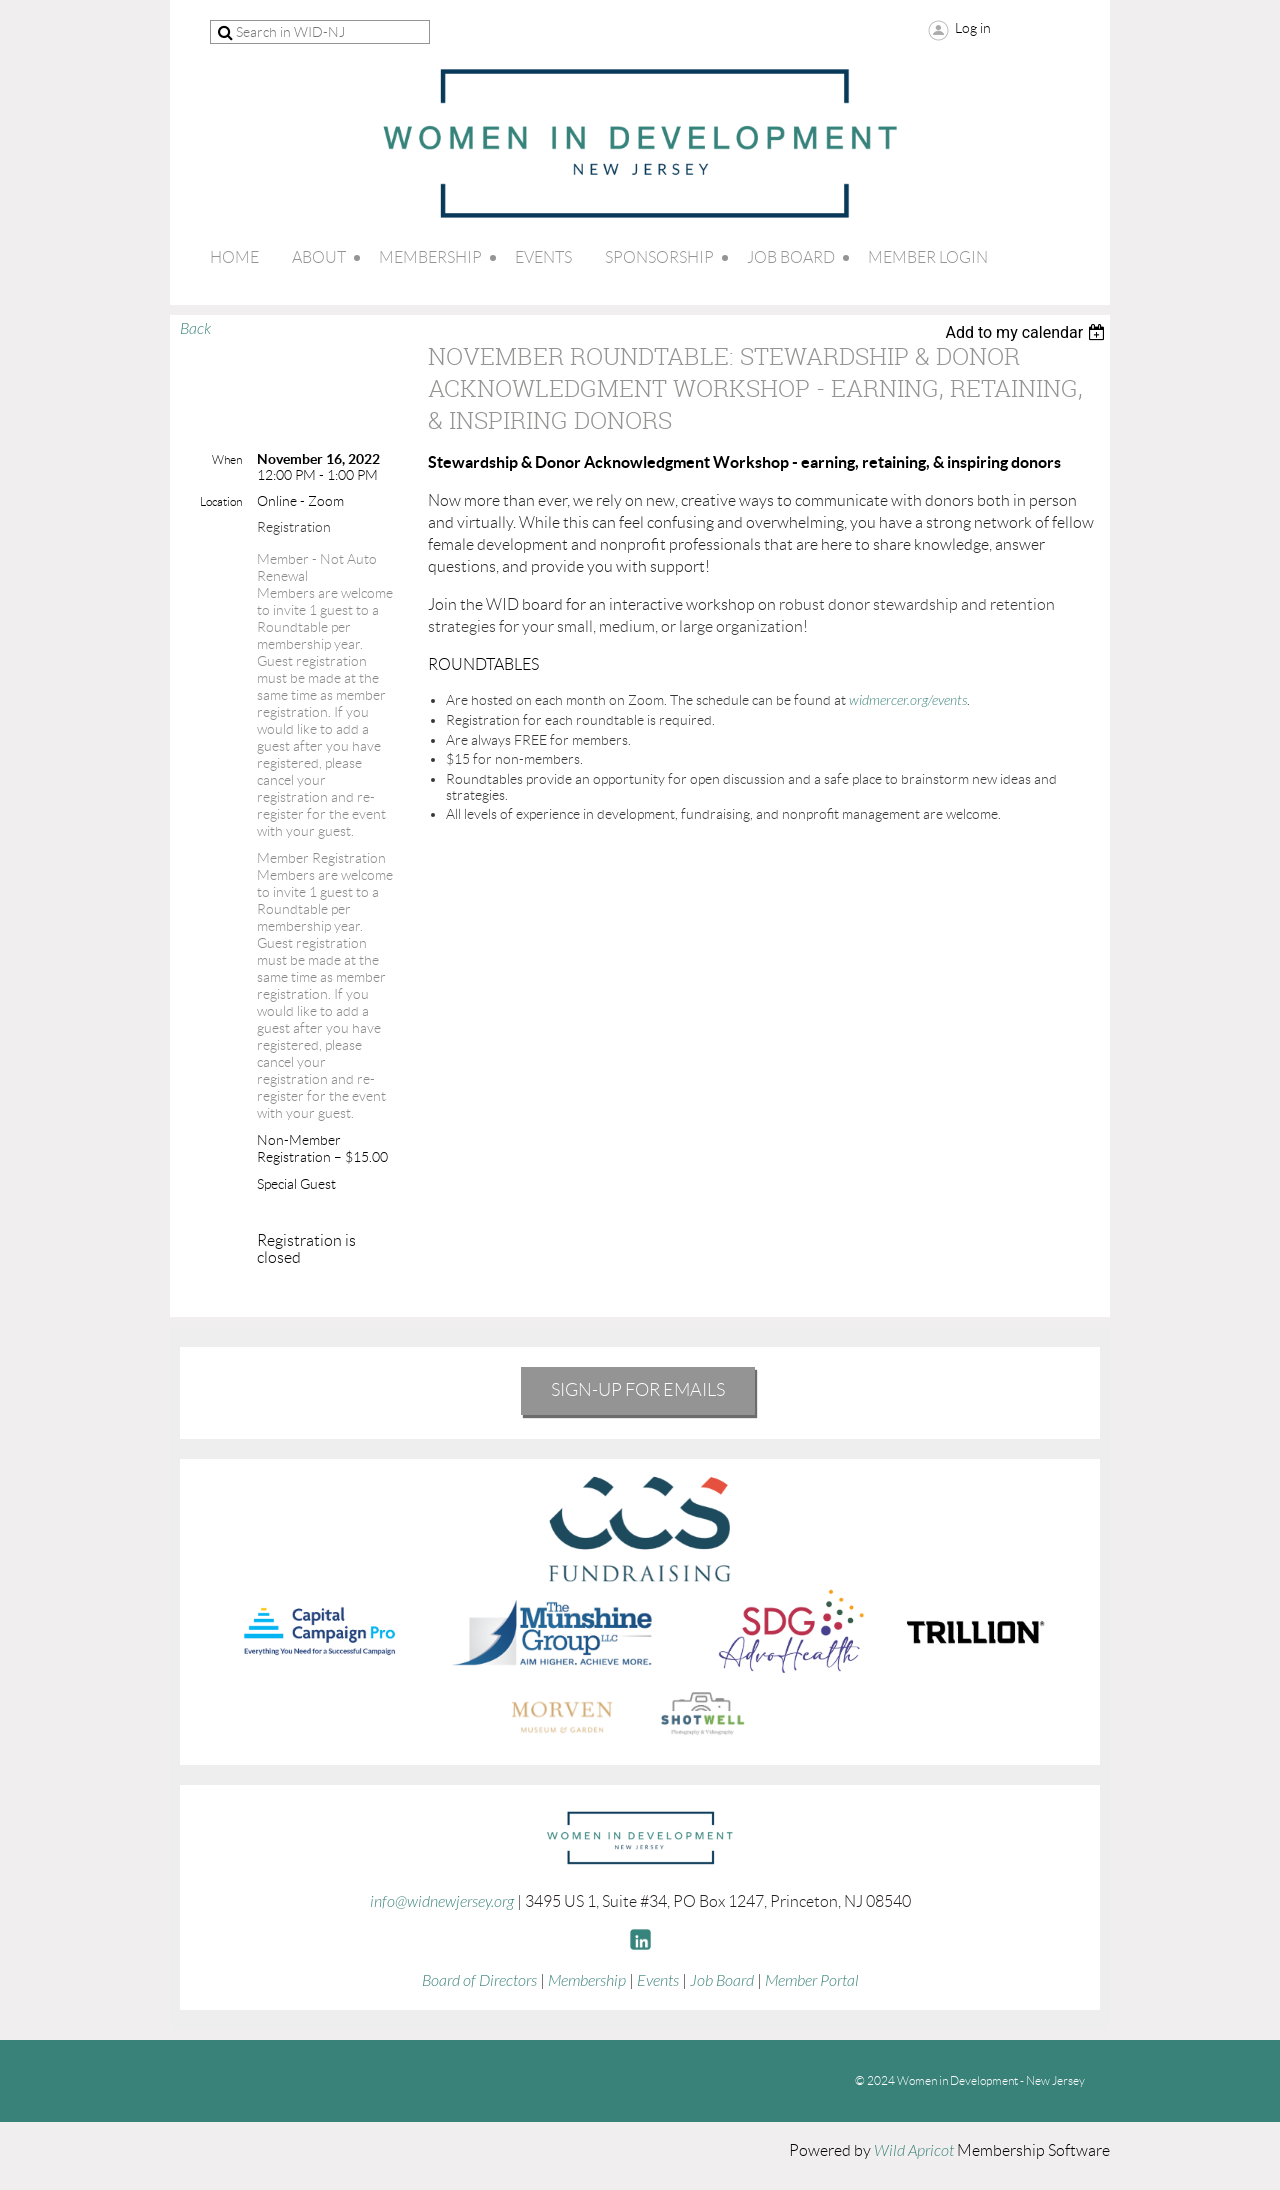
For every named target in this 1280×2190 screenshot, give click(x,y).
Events (658, 1981)
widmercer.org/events (908, 700)
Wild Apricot (914, 2151)
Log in (973, 28)
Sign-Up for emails (638, 1390)
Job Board (722, 1981)
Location (221, 501)
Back (195, 329)
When (227, 459)
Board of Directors (479, 1981)
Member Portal (812, 1981)
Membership (587, 1981)
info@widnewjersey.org (442, 1902)
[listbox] (1027, 332)
